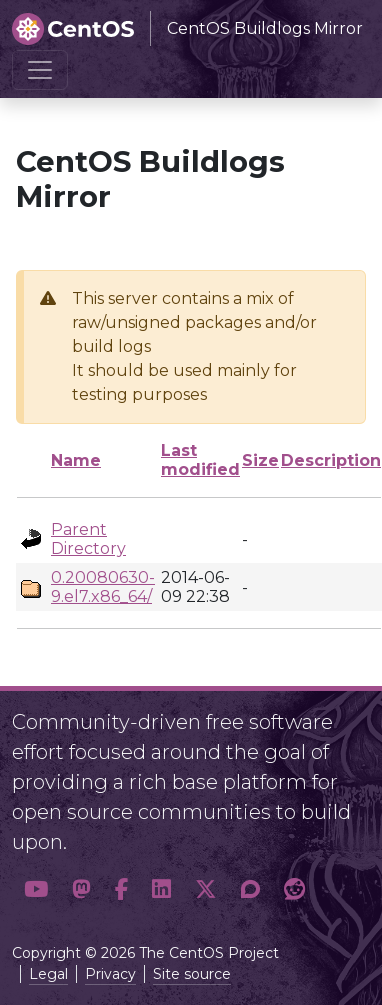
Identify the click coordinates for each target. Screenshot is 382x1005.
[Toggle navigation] (40, 70)
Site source (192, 974)
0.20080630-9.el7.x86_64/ (103, 587)
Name (76, 460)
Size (260, 460)
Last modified (200, 460)
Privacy (110, 974)
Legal (48, 974)
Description (331, 460)
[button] (36, 890)
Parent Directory (88, 539)
